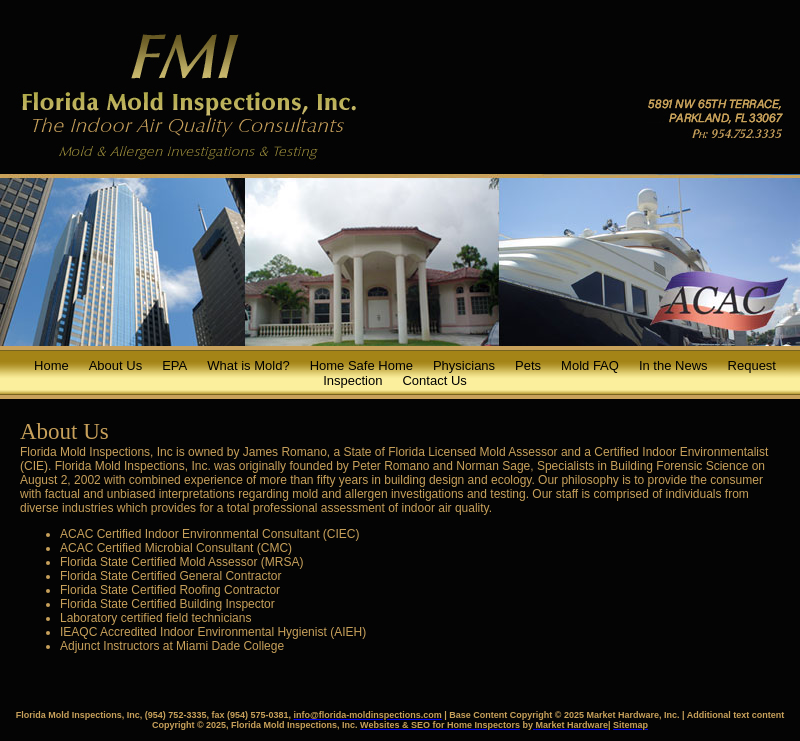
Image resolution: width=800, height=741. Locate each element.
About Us (115, 365)
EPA (174, 365)
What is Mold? (248, 365)
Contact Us (434, 380)
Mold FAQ (590, 365)
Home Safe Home (361, 365)
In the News (673, 365)
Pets (528, 365)
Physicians (464, 365)
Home (51, 365)
